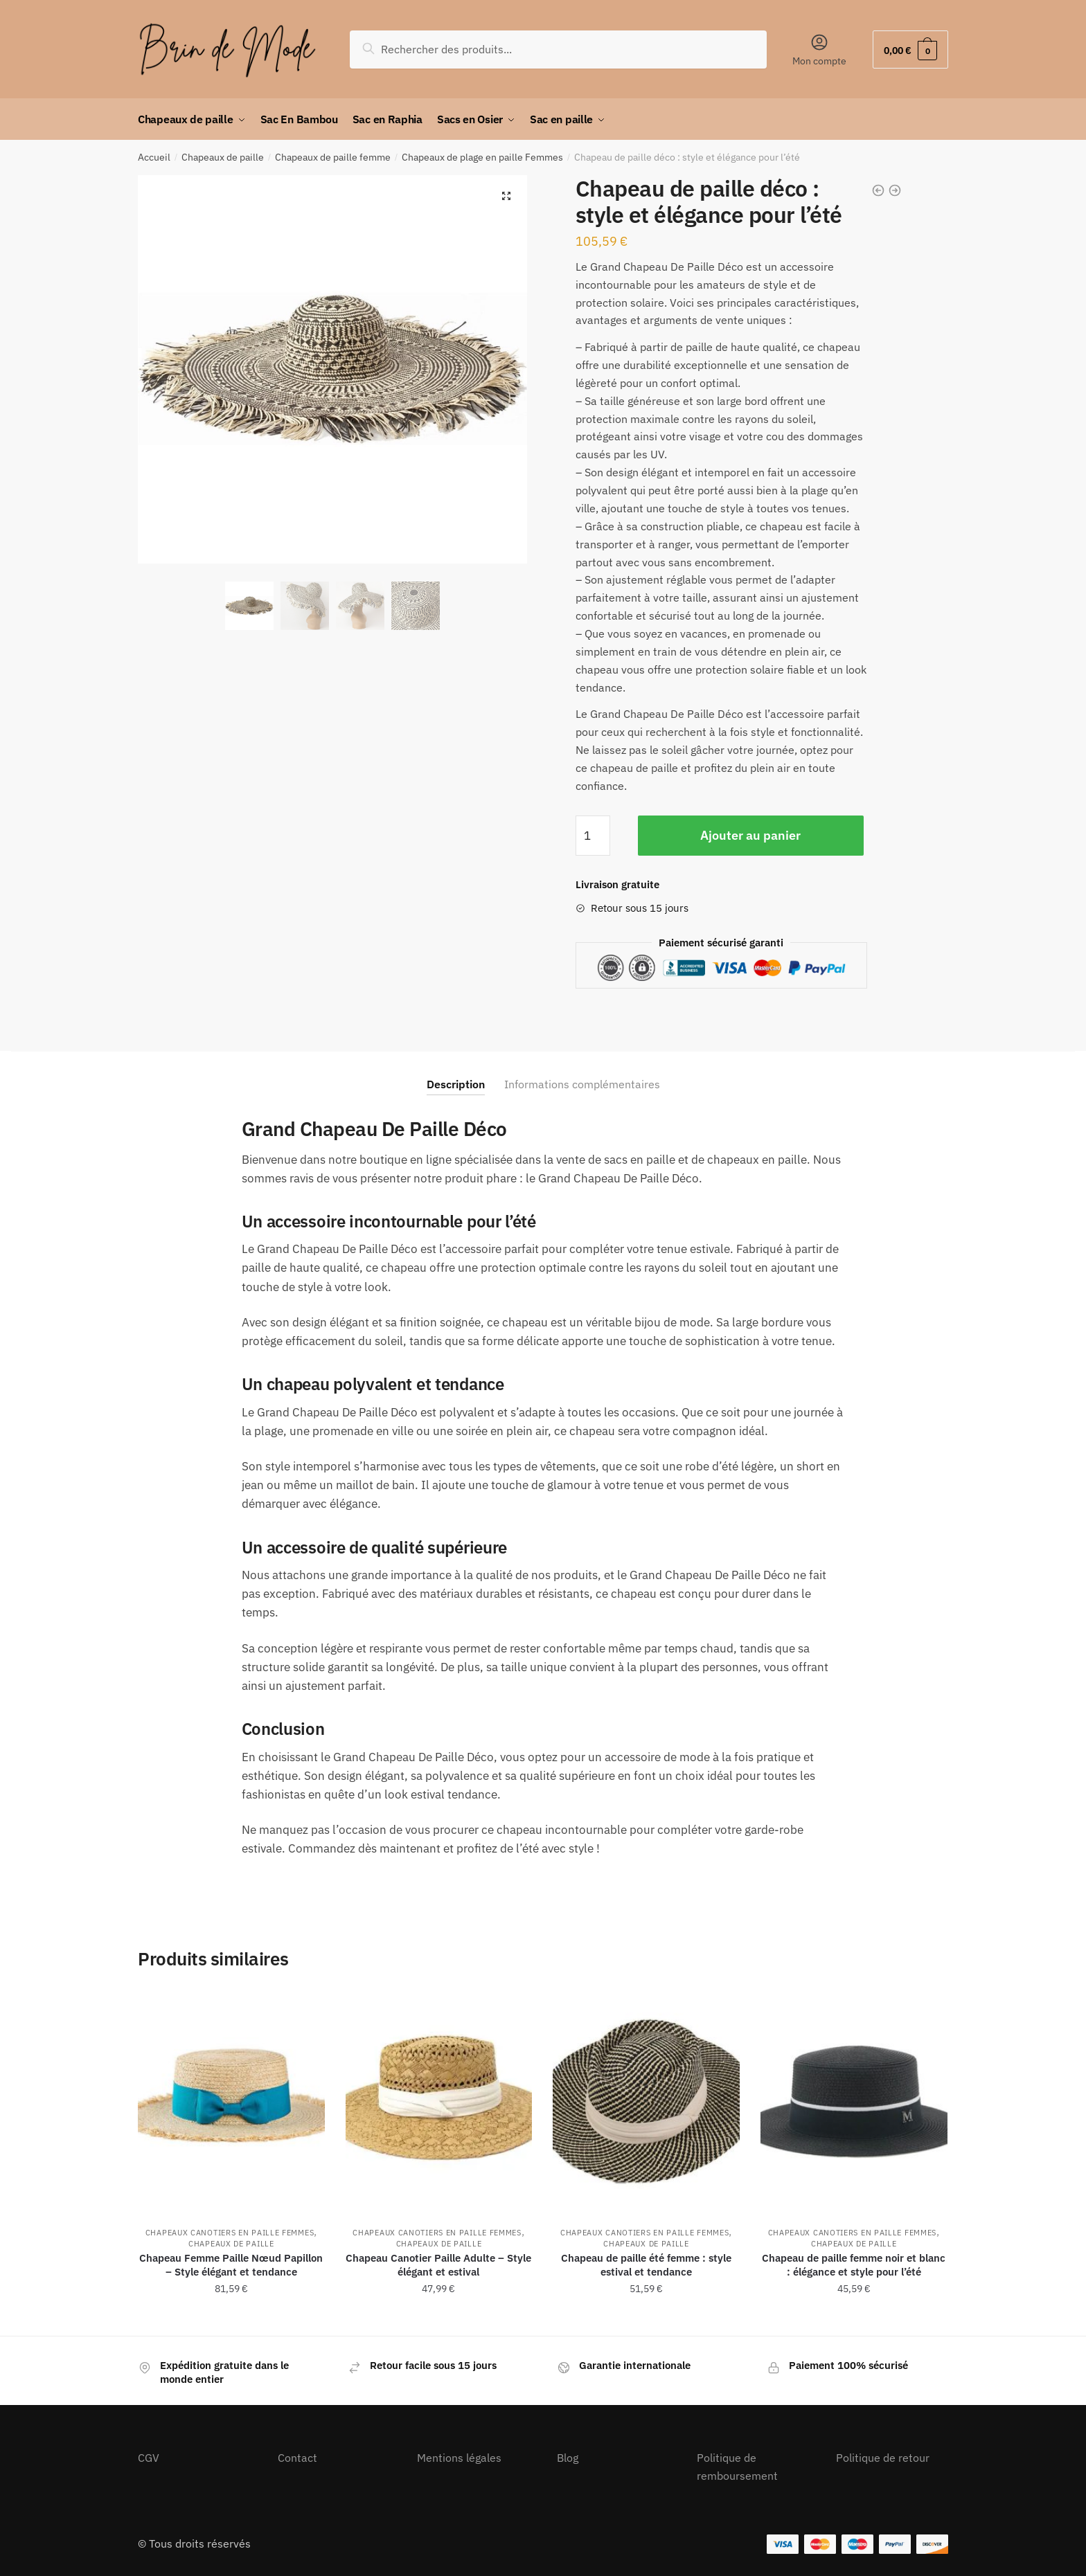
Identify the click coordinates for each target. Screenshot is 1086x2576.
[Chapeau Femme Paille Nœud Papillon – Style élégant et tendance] (231, 2101)
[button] (506, 196)
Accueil (154, 157)
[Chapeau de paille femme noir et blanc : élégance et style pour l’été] (853, 2101)
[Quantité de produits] (593, 836)
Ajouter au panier (750, 835)
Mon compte (819, 50)
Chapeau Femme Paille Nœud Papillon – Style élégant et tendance (231, 2264)
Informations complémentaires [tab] (582, 1084)
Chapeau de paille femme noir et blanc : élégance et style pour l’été (853, 2264)
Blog (567, 2458)
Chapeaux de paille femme (333, 157)
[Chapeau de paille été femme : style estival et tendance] (646, 2101)
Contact (297, 2458)
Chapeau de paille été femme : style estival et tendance (646, 2264)
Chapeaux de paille (222, 157)
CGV (148, 2458)
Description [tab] (456, 1084)
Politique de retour (882, 2458)
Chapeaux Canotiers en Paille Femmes (229, 2232)
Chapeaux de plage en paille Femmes (482, 157)
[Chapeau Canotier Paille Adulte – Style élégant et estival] (439, 2101)
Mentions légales (459, 2458)
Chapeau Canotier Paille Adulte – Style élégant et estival (438, 2264)
